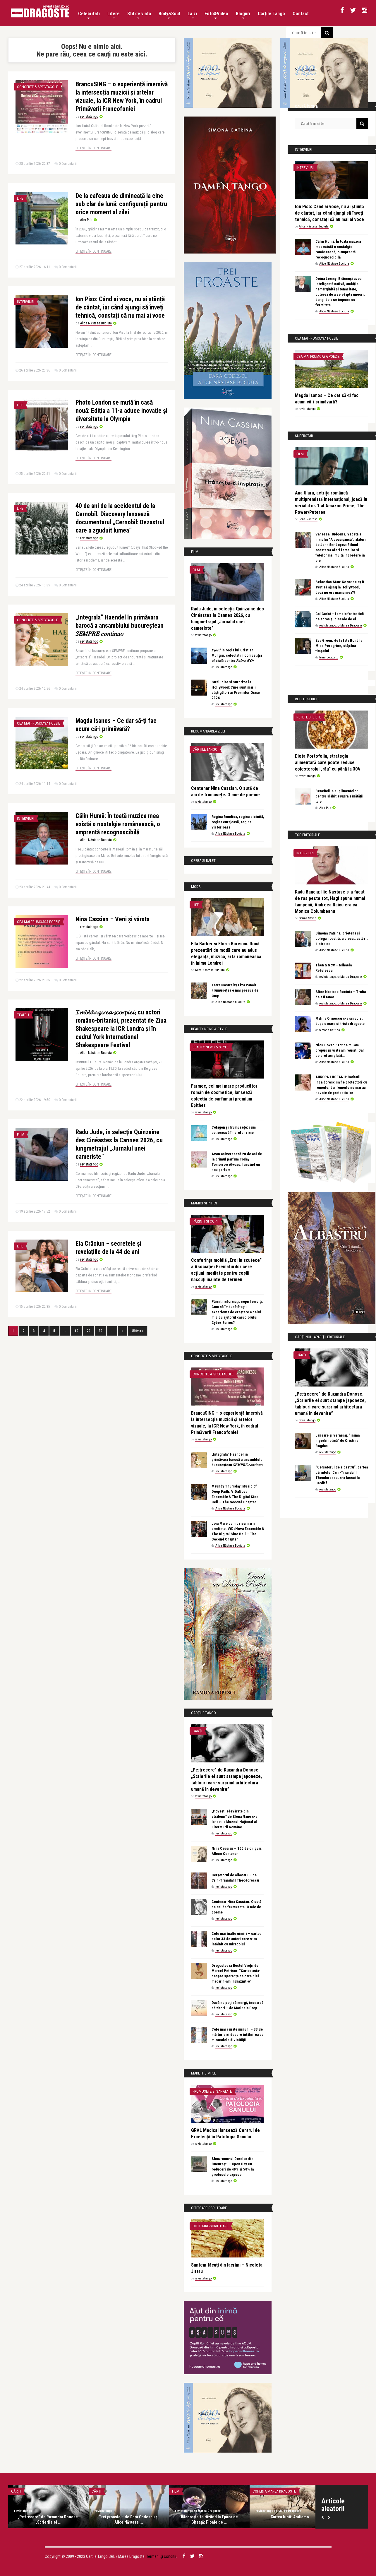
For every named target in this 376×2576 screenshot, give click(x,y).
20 (88, 1331)
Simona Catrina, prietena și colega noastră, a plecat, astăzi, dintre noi (341, 938)
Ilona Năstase (308, 519)
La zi (192, 15)
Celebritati (89, 15)
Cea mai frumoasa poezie (38, 723)
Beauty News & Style (211, 1047)
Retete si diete (308, 717)
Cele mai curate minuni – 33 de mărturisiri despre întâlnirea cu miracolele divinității (238, 2034)
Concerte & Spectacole (37, 87)
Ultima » (137, 1331)
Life (20, 198)
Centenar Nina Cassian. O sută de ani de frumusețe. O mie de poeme (236, 1906)
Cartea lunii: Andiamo (290, 2517)
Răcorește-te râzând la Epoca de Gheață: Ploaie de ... (209, 2519)
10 (76, 1331)
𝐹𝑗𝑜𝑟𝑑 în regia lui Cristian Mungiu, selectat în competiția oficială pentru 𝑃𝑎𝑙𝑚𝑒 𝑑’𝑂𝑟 (237, 655)
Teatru (23, 1015)
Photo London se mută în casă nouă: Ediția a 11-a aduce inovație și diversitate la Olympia (121, 410)
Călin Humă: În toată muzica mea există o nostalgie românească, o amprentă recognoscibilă (117, 824)
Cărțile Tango (271, 13)
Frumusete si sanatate (212, 2091)
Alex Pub (86, 220)
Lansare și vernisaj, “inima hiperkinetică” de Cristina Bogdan (337, 1440)
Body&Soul (169, 15)
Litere (113, 15)
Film (20, 1134)
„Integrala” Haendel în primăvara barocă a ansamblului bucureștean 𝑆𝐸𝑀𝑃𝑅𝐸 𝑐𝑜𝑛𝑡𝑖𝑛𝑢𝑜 (119, 625)
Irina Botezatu (328, 657)
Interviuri (25, 301)
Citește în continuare (93, 148)
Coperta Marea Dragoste (274, 2491)
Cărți (197, 1731)
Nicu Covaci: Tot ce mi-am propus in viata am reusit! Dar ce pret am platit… (339, 1050)
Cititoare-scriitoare (210, 2226)
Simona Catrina (329, 1030)
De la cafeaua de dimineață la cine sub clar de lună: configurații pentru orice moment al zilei (121, 204)
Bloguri (243, 15)
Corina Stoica (307, 918)
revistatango (89, 116)
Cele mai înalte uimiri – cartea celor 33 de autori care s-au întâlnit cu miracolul (236, 1938)
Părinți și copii (205, 1221)
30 (100, 1331)
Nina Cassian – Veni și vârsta (112, 919)
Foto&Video (216, 15)
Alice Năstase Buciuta (96, 323)
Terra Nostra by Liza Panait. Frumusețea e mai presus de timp (235, 990)
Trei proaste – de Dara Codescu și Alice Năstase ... (129, 2519)
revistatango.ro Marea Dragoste (340, 625)
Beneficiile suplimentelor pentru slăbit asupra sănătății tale (339, 796)
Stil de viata (139, 15)
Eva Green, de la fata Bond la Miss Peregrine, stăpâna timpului (338, 645)
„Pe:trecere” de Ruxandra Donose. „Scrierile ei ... (48, 2519)
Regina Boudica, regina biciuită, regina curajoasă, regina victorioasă (238, 821)
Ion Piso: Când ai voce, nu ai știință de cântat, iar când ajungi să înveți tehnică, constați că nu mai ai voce (120, 307)
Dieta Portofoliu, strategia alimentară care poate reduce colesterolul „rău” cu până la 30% (327, 762)
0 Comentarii (68, 164)
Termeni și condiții (161, 2556)
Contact (301, 13)
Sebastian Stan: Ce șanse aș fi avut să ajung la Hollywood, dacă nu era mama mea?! (339, 587)
